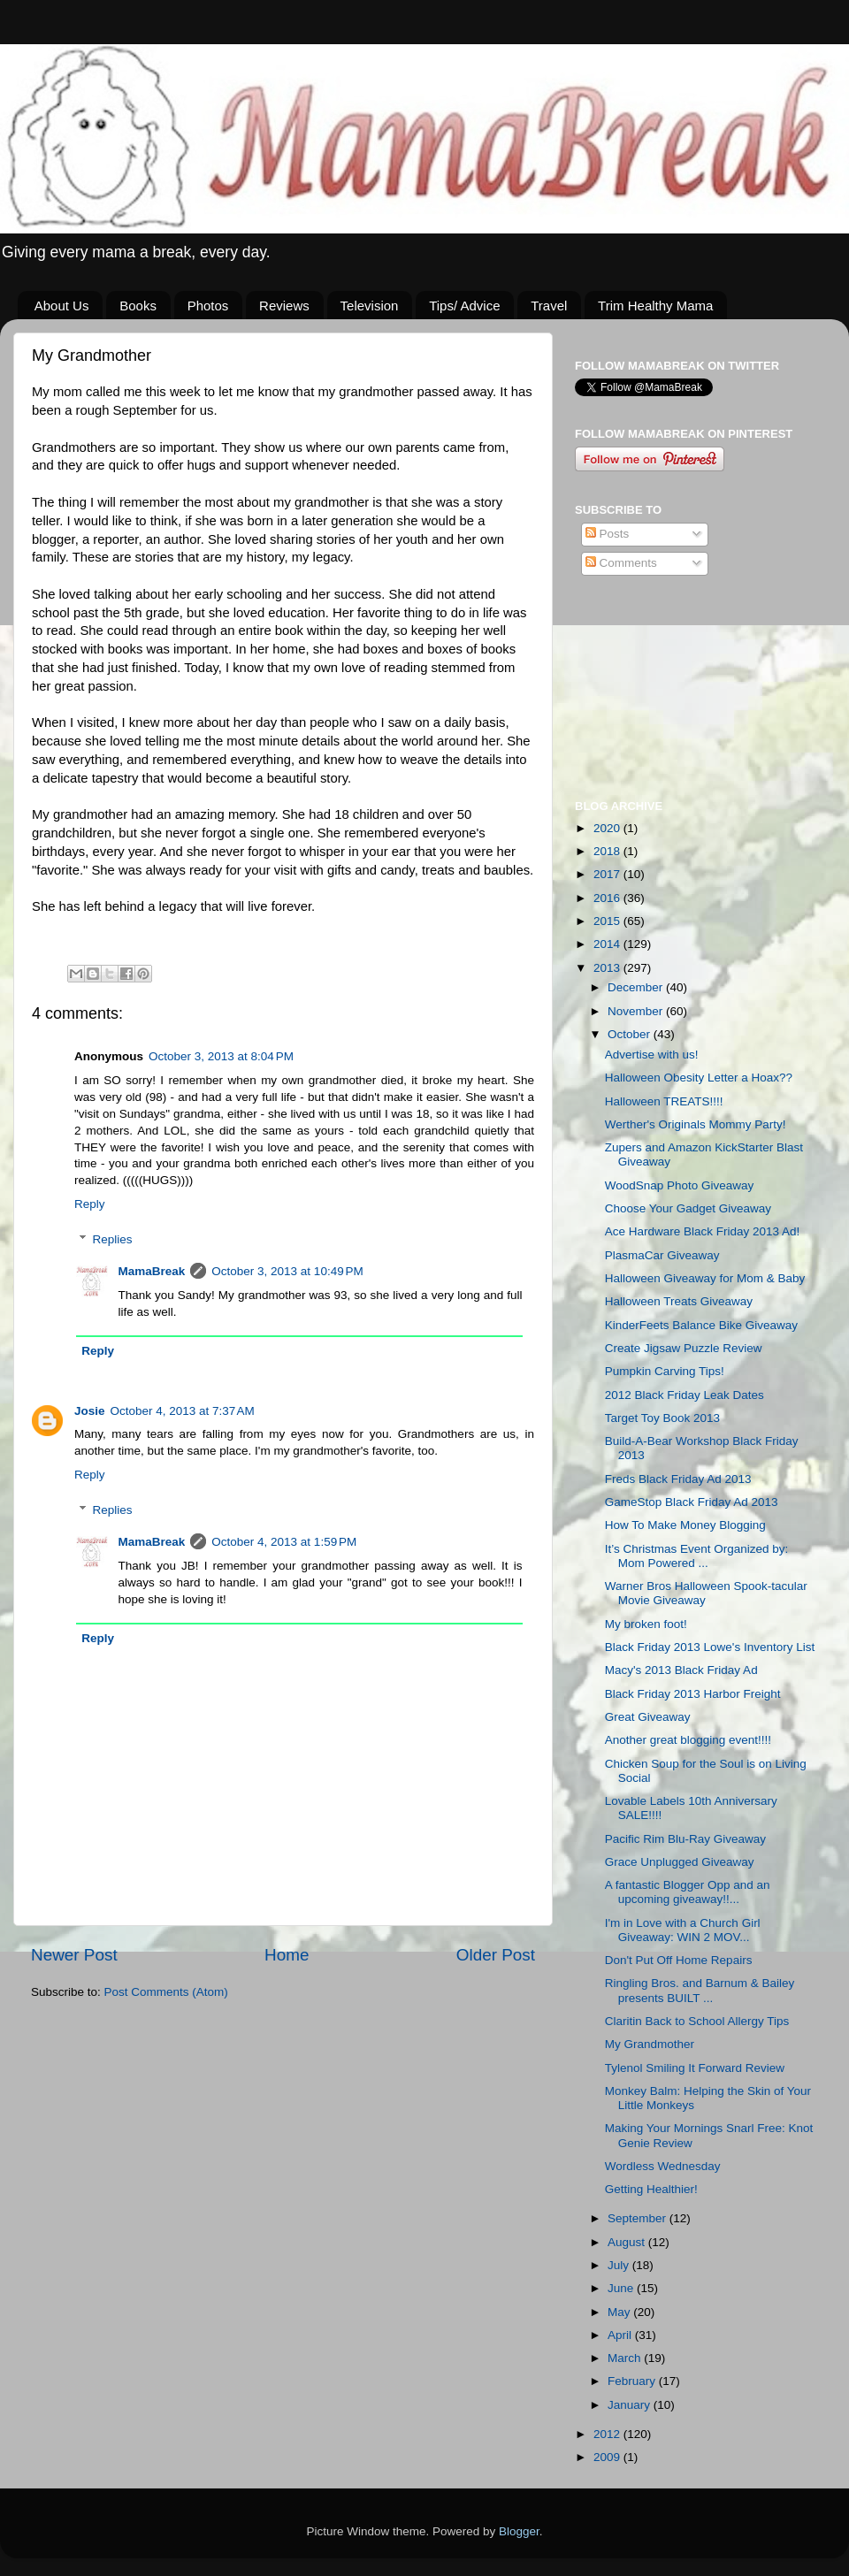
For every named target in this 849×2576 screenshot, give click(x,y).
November (637, 1011)
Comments (621, 562)
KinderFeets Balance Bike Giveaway (701, 1325)
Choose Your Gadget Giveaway (688, 1208)
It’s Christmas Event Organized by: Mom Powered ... (697, 1556)
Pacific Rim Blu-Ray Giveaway (685, 1839)
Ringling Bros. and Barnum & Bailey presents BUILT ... (700, 1990)
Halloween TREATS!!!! (664, 1101)
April (621, 2335)
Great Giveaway (648, 1717)
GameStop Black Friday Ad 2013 (691, 1502)
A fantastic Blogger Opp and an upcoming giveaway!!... (687, 1892)
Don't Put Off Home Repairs (679, 1960)
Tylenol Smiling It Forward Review (694, 2068)
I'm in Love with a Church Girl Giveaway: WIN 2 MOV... (683, 1930)
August (628, 2242)
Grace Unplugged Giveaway (679, 1862)
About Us (61, 305)
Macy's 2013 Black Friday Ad (681, 1670)
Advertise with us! (652, 1054)
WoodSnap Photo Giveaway (679, 1185)
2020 (608, 828)
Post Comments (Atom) (166, 1992)
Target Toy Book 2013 (662, 1418)
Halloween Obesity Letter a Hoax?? (698, 1077)
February (633, 2381)
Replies (113, 1240)
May (620, 2312)
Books (138, 305)
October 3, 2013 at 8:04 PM (221, 1056)
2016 (608, 898)
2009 (608, 2457)
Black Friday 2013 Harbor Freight (693, 1694)
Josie (89, 1411)
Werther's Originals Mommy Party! (695, 1124)
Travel (549, 305)
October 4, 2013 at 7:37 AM (183, 1411)
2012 (608, 2434)
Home (286, 1954)
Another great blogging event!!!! (688, 1740)
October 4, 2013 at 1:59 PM (283, 1541)
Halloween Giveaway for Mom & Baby (705, 1278)
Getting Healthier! (651, 2189)
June (622, 2288)
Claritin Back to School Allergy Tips (697, 2021)
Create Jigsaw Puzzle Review (683, 1348)
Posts (607, 533)
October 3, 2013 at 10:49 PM (287, 1271)
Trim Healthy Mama (655, 305)
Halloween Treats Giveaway (679, 1301)
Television (369, 305)
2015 (608, 921)
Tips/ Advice (464, 305)
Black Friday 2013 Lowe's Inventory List (710, 1647)
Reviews (284, 305)
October (631, 1034)
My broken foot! (646, 1624)
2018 (608, 851)
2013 (608, 968)
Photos (208, 305)
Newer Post (74, 1954)
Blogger (519, 2531)
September (638, 2218)
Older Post (495, 1954)
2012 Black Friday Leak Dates (684, 1395)
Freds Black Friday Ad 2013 (678, 1479)
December (637, 987)
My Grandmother (649, 2044)
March (626, 2358)
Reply (89, 1204)
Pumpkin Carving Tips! (664, 1371)
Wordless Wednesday (663, 2166)
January (631, 2405)
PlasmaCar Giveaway (662, 1255)
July (620, 2265)
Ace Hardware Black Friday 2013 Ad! (702, 1231)
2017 (608, 874)
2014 (608, 944)
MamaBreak (152, 1271)
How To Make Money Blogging (685, 1525)
